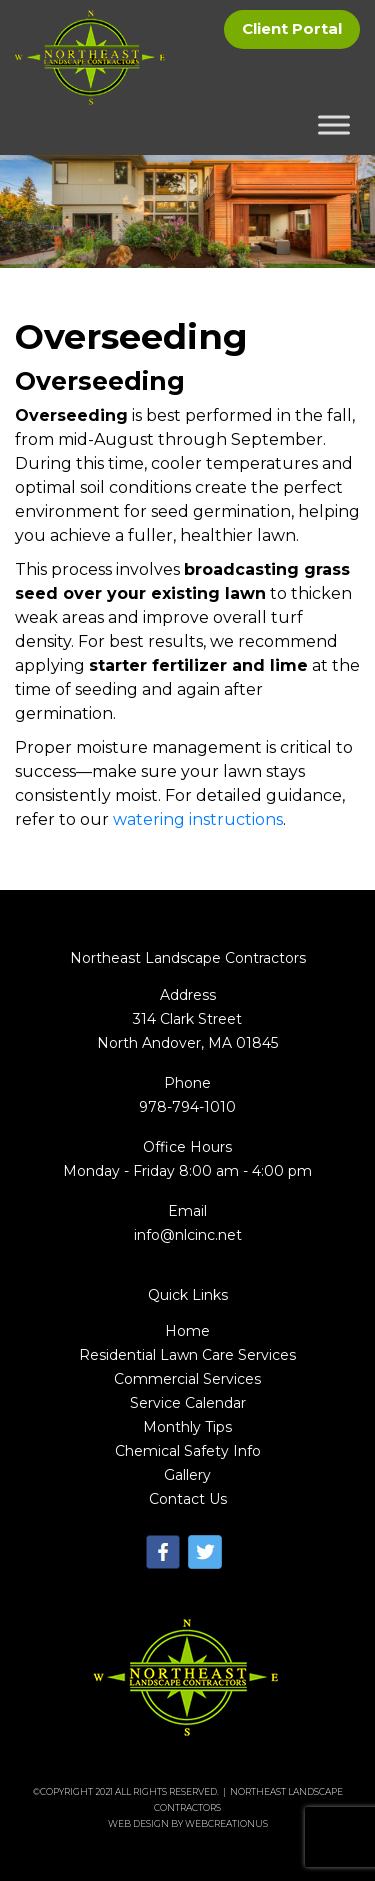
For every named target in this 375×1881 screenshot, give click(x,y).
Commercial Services (187, 1379)
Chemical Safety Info (188, 1451)
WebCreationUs (226, 1823)
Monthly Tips (187, 1427)
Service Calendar (188, 1403)
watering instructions (198, 819)
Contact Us (188, 1499)
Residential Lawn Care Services (187, 1355)
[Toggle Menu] (334, 125)
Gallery (187, 1475)
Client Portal (292, 28)
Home (187, 1331)
